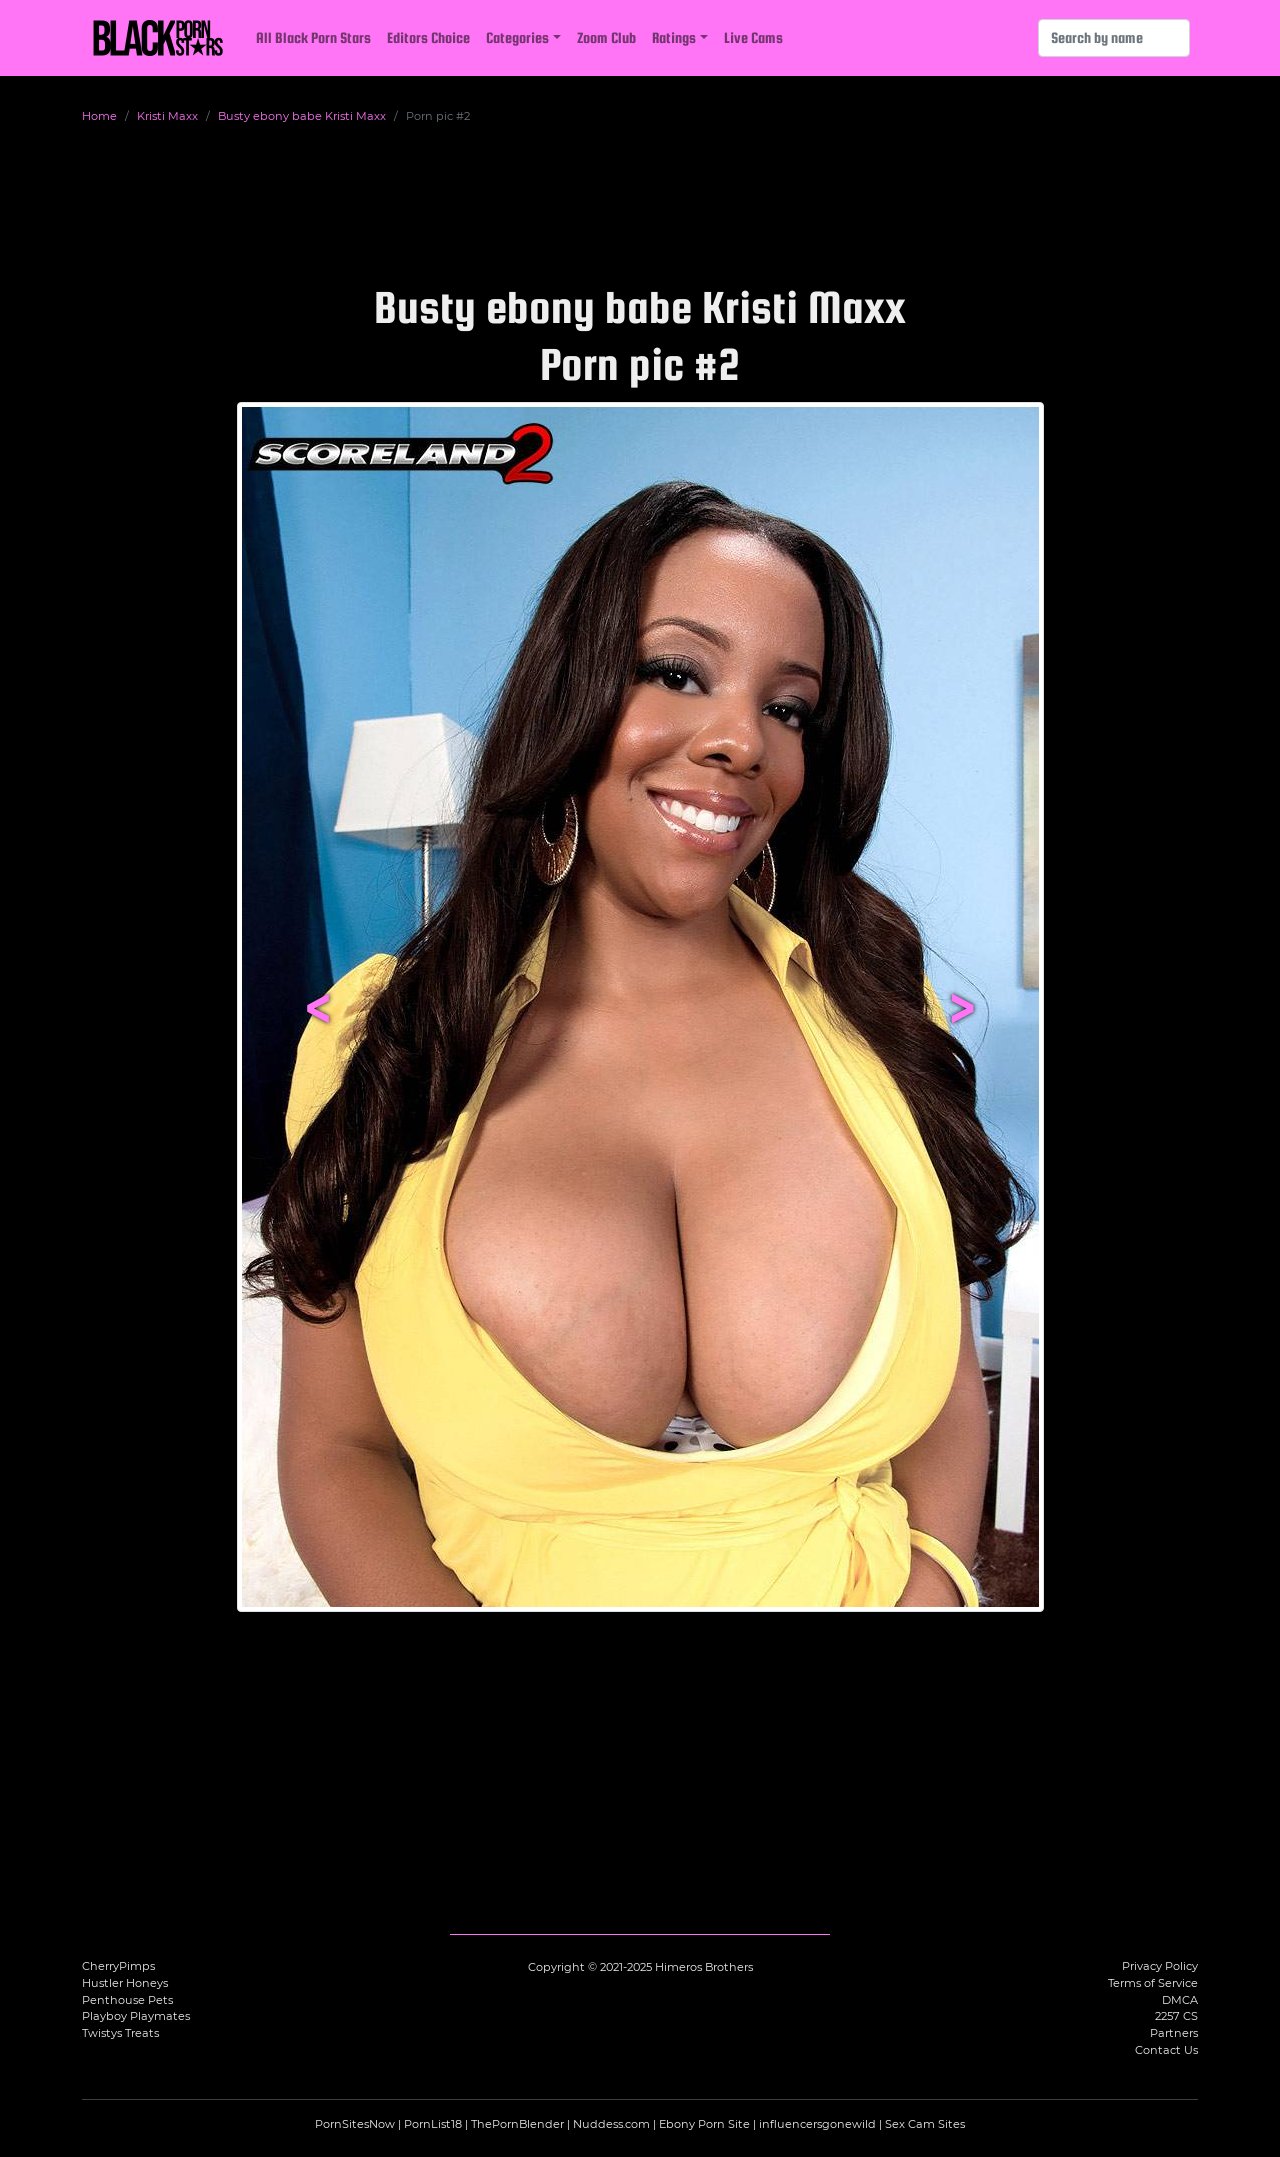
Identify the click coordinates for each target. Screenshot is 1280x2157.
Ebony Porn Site (704, 2124)
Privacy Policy (1160, 1966)
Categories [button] (517, 37)
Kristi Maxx (167, 116)
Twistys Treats (120, 2033)
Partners (1174, 2033)
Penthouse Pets (127, 2000)
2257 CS (1176, 2016)
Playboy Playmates (136, 2016)
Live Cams (753, 37)
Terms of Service (1153, 1983)
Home (99, 116)
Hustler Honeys (125, 1983)
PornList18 (433, 2124)
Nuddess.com (611, 2124)
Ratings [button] (674, 37)
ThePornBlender (517, 2124)
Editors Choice (428, 37)
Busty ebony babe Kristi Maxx (302, 116)
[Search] (1114, 38)
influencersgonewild (817, 2124)
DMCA (1180, 2000)
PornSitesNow (355, 2124)
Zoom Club (606, 37)
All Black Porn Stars (313, 37)
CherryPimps (118, 1966)
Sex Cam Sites (925, 2124)
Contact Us (1166, 2050)
